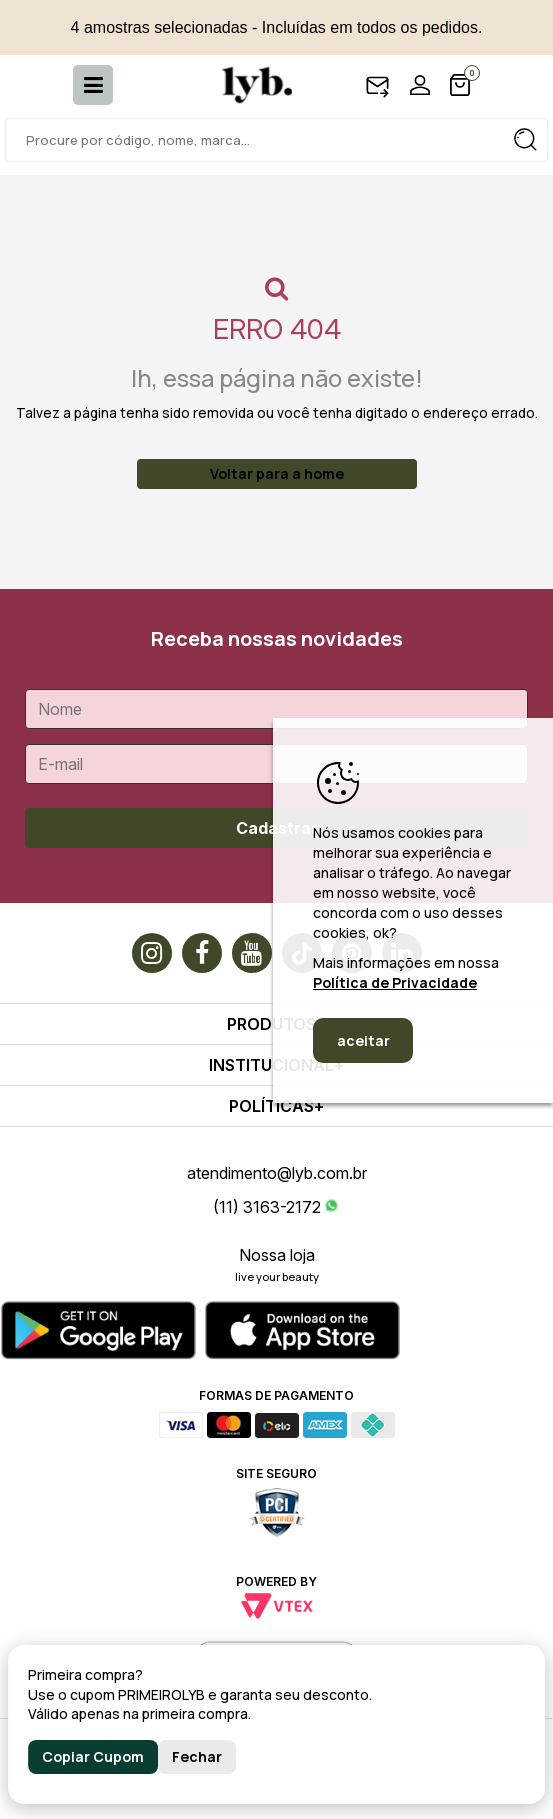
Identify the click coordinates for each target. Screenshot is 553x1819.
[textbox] (276, 140)
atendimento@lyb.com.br (277, 1173)
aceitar (363, 1040)
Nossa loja (277, 1255)
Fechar (197, 1756)
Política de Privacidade (395, 982)
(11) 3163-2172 (267, 1207)
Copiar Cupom (93, 1756)
